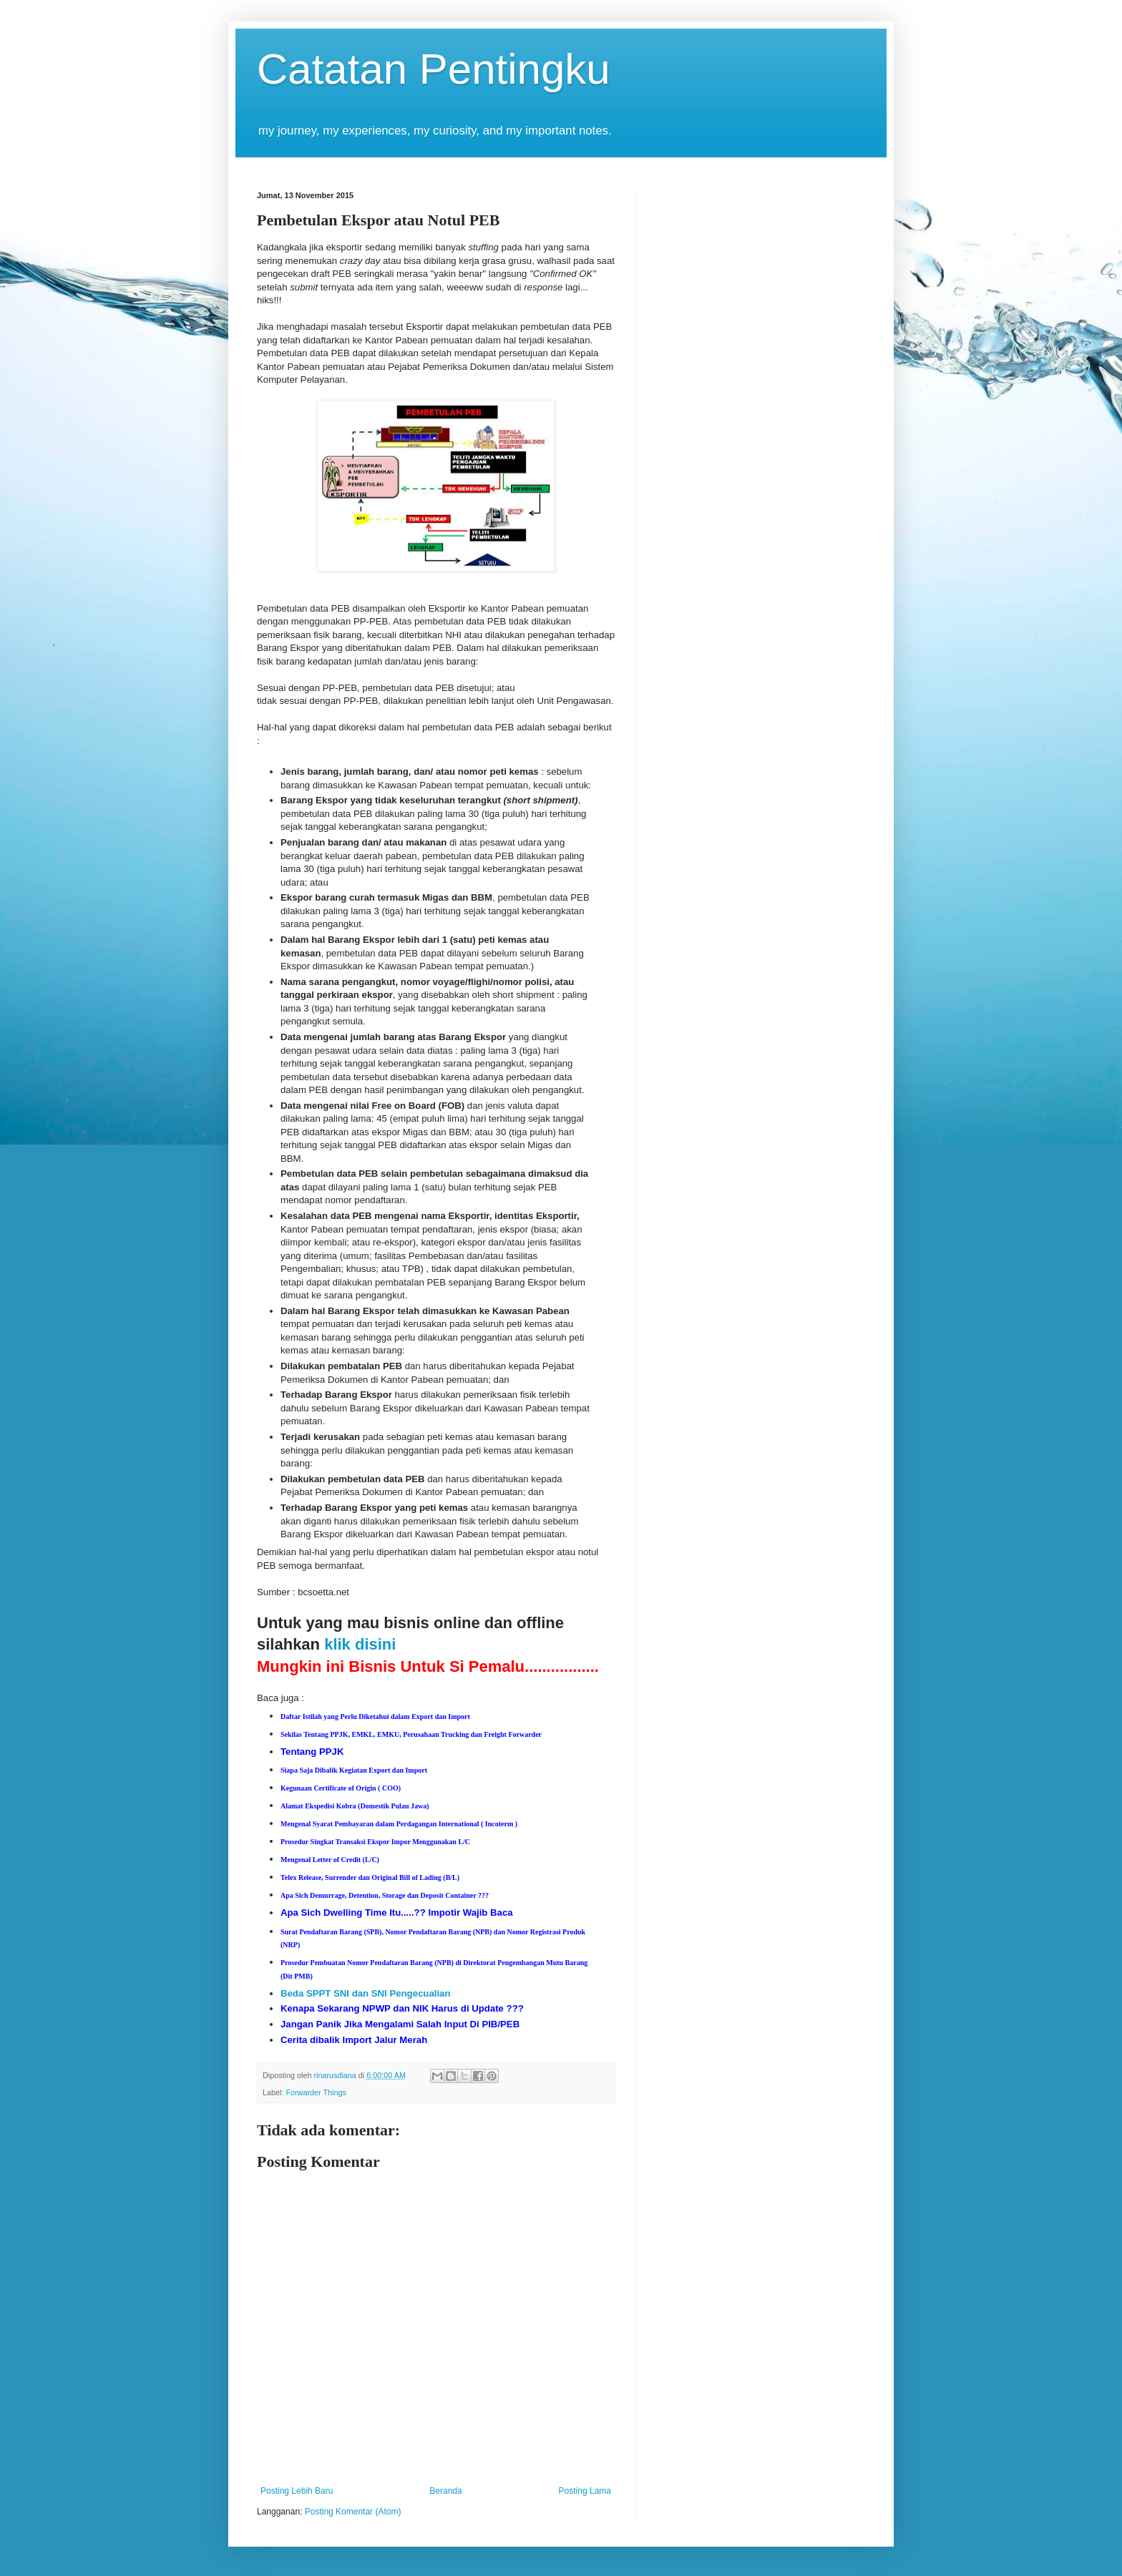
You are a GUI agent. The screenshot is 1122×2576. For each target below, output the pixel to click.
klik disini (360, 1644)
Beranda (445, 2491)
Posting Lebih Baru (296, 2491)
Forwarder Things (316, 2092)
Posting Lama (585, 2491)
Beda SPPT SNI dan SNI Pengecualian (365, 1993)
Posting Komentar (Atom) (353, 2512)
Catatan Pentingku (433, 69)
